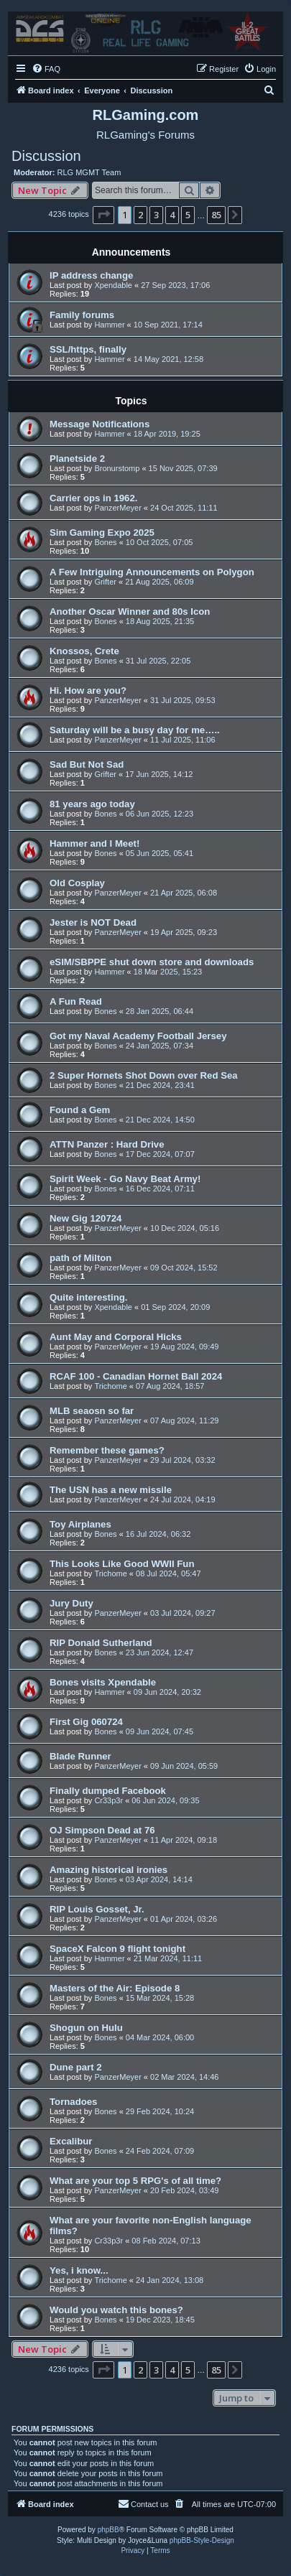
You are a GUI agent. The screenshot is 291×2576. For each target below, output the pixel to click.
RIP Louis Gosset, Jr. (97, 1909)
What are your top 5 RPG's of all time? (135, 2180)
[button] (103, 214)
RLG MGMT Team (89, 172)
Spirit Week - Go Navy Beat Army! (125, 1178)
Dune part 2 (76, 2067)
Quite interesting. (88, 1297)
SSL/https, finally (88, 349)
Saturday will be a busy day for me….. (135, 730)
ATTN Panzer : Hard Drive (107, 1144)
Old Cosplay (77, 883)
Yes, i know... (79, 2270)
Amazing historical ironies (108, 1869)
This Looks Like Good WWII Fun (122, 1563)
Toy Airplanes (80, 1524)
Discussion (46, 156)
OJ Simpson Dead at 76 (102, 1830)
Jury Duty (71, 1603)
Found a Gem (80, 1110)
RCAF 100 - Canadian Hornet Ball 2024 (136, 1376)
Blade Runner (80, 1756)
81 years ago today (92, 804)
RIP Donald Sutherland (101, 1642)
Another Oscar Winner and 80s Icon (130, 611)
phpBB (108, 2530)
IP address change (91, 275)
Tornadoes (73, 2101)
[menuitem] (46, 69)
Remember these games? (107, 1450)
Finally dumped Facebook (108, 1790)
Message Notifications (99, 424)
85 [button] (216, 214)
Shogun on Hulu (86, 2027)
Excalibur (71, 2141)
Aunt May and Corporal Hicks (116, 1336)
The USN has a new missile (111, 1489)
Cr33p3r (108, 1800)
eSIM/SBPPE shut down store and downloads (152, 962)
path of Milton (80, 1257)
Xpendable (113, 285)
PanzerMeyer (117, 507)
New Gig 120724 (85, 1218)
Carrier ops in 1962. (93, 498)
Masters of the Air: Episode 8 (115, 1988)
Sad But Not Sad (87, 764)
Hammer (109, 324)
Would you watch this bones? (116, 2310)
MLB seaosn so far (92, 1410)
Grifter (105, 581)
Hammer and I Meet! (94, 843)
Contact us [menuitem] (143, 2503)
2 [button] (140, 214)
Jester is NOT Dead (93, 922)
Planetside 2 (77, 458)
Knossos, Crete (84, 651)
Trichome (110, 1386)
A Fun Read (76, 1001)
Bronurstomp (116, 468)
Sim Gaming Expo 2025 (102, 532)
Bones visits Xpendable (103, 1682)
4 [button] (172, 214)
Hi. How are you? (88, 690)
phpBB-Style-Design (202, 2540)
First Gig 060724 (86, 1721)
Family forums (82, 315)
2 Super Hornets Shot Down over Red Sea (144, 1075)
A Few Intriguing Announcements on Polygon (152, 572)
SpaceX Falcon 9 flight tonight (117, 1948)
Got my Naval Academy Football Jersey (138, 1036)
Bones (105, 542)
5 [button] (187, 214)
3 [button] (156, 214)
